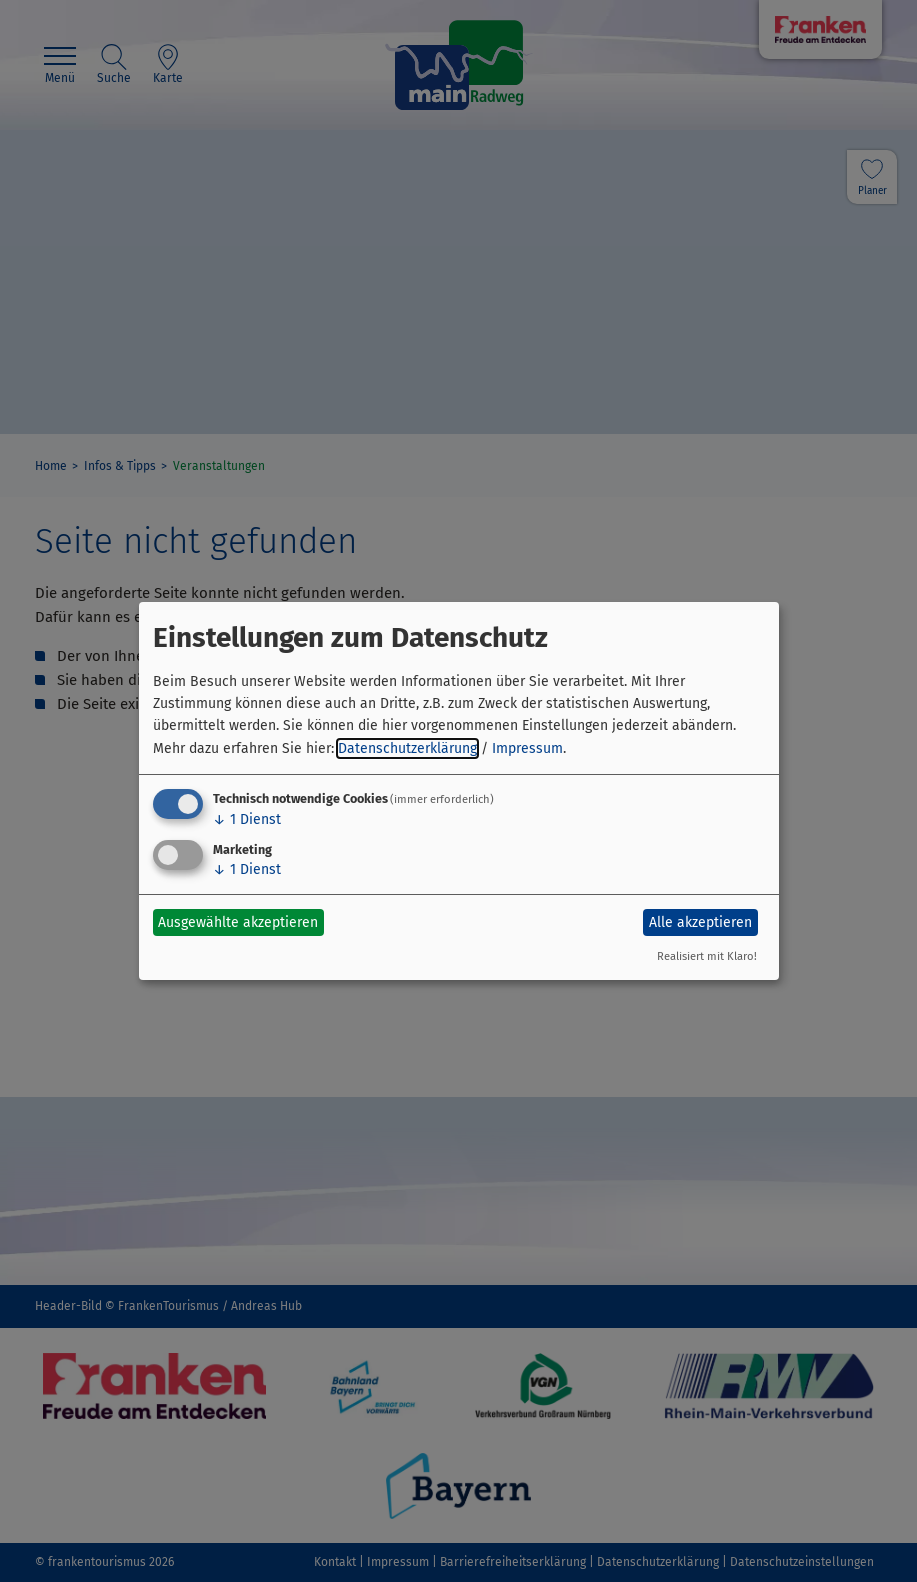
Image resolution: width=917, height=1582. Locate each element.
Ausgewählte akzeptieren (238, 922)
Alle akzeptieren (700, 922)
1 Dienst (247, 819)
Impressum (527, 748)
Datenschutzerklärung (407, 748)
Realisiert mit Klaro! (707, 956)
